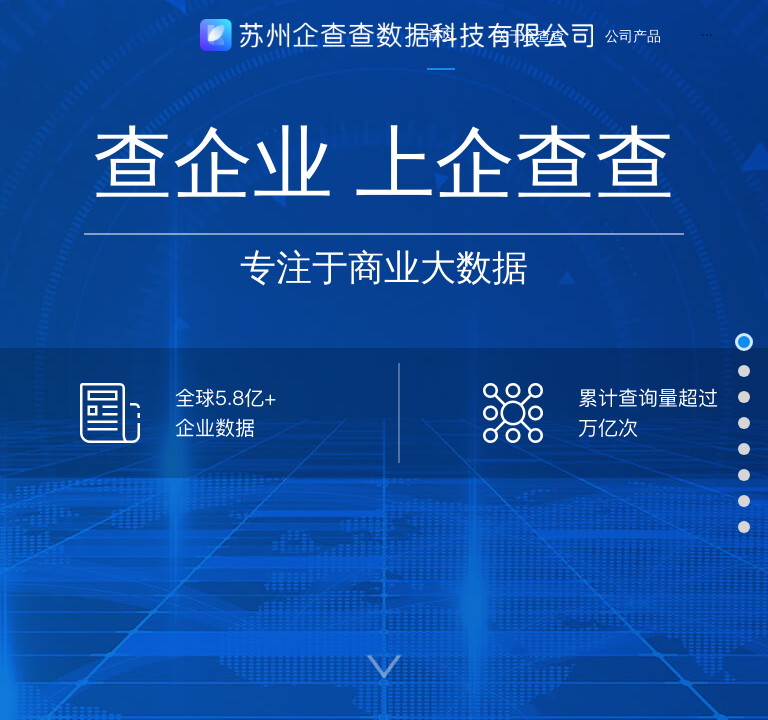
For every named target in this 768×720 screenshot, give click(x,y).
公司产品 (633, 36)
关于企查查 (530, 36)
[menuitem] (441, 35)
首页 (441, 34)
